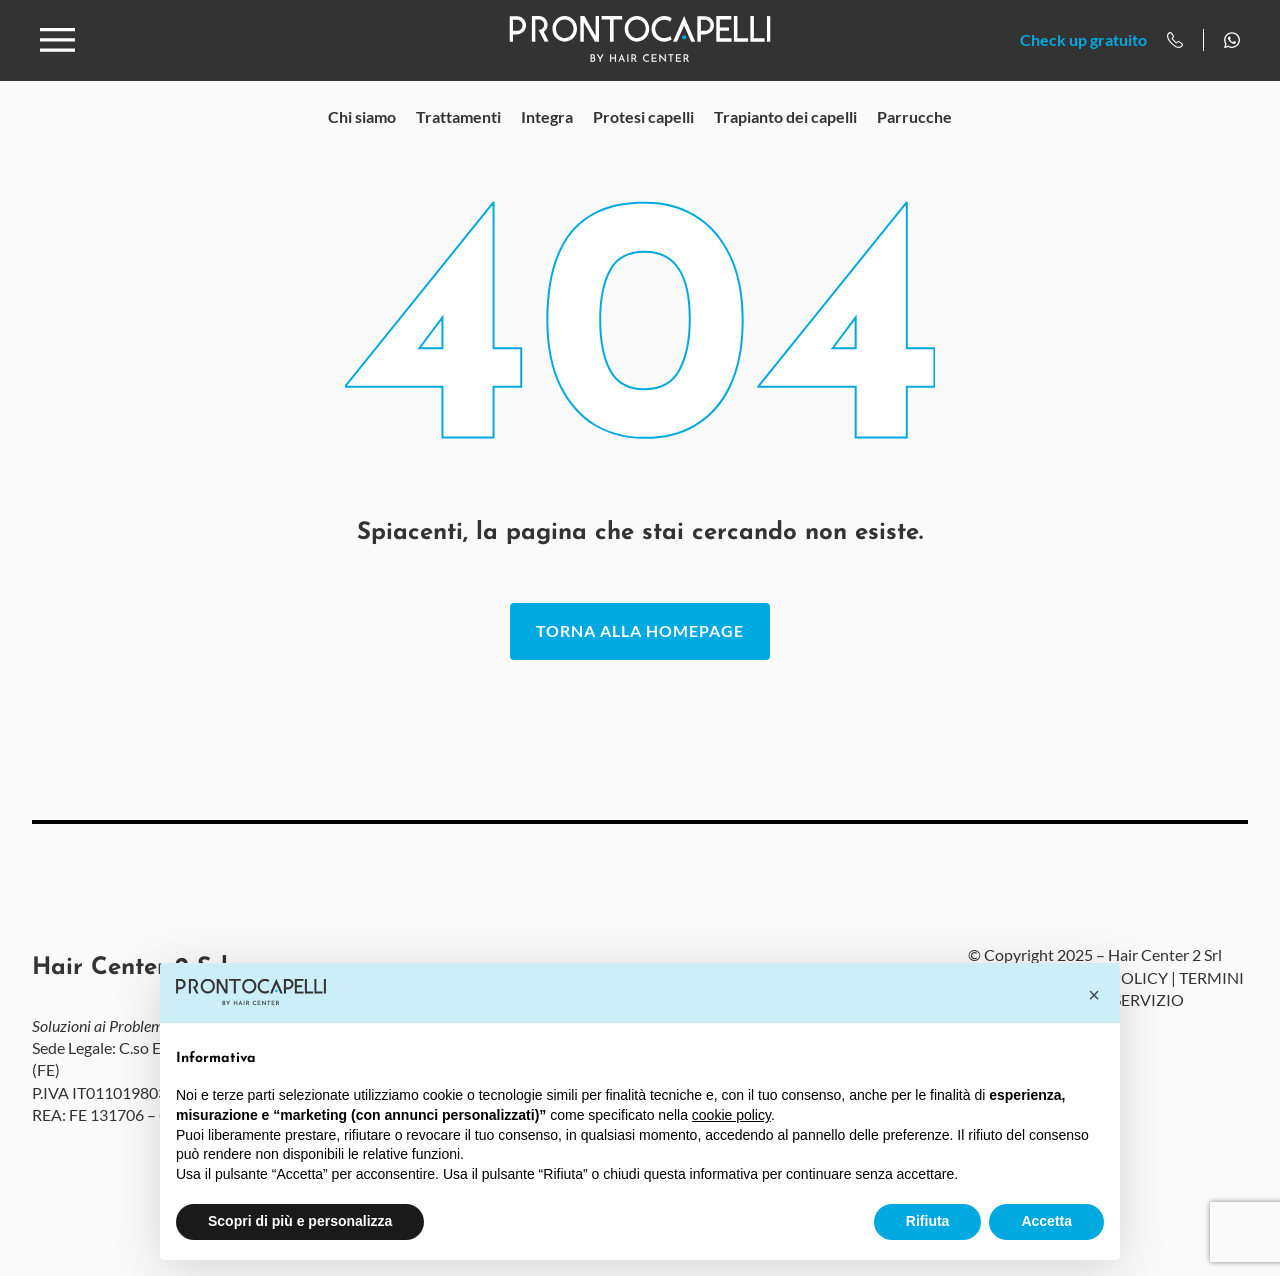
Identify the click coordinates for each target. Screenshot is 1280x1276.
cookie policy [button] (731, 1115)
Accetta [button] (1046, 1221)
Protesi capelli (643, 145)
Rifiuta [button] (928, 1221)
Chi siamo (362, 145)
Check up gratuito (1083, 54)
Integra (547, 145)
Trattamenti (458, 145)
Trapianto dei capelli (785, 145)
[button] (1094, 995)
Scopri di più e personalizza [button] (300, 1221)
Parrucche (914, 145)
